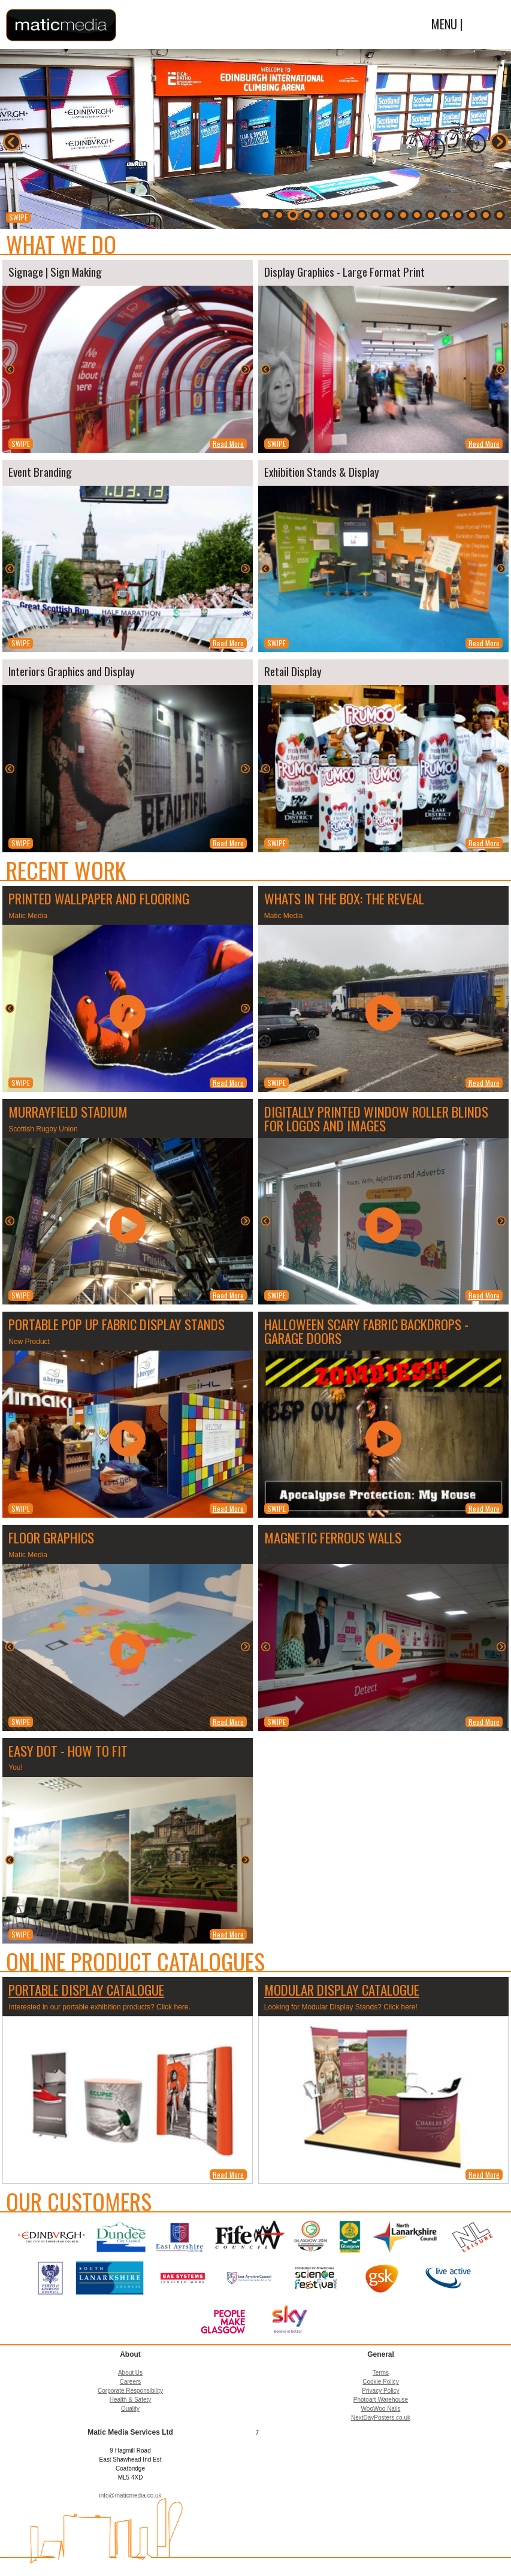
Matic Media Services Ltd (61, 25)
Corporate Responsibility (130, 2390)
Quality (130, 2408)
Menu (485, 26)
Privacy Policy (380, 2390)
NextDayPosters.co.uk (380, 2417)
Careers (130, 2381)
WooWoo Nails (381, 2408)
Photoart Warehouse (380, 2399)
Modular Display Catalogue (341, 1989)
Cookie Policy (380, 2381)
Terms (381, 2372)
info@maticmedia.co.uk (130, 2495)
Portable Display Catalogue (86, 1989)
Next (499, 142)
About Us (130, 2372)
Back (12, 142)
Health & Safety (130, 2399)
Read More (228, 443)
